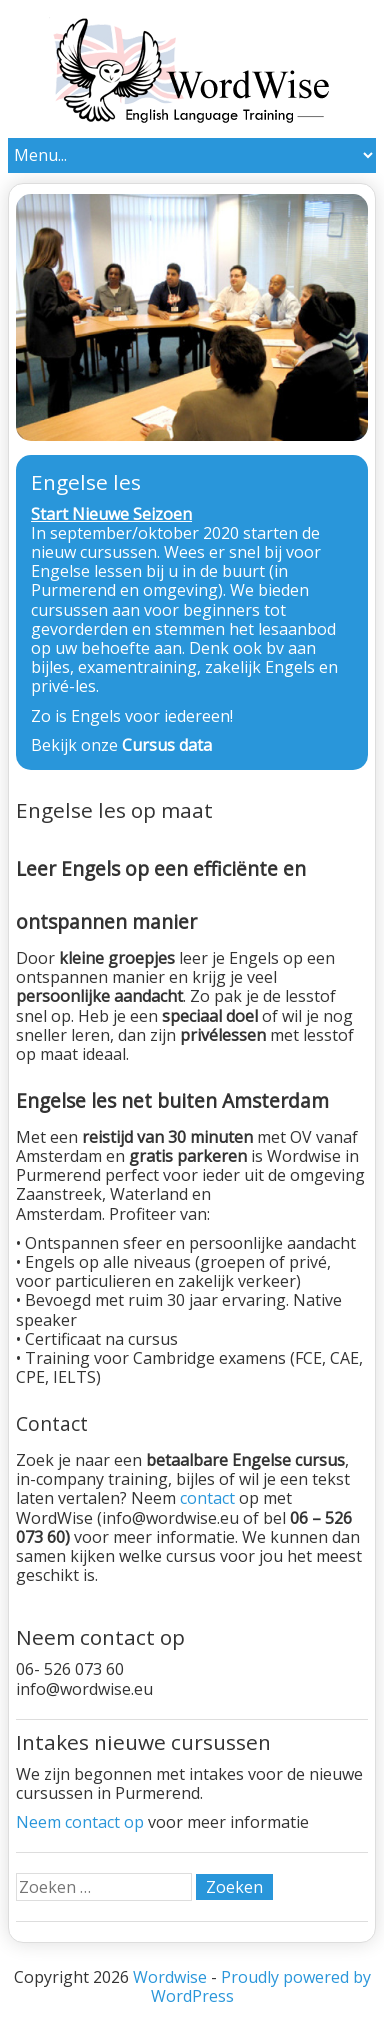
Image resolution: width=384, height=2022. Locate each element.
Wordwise (170, 1977)
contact (209, 1498)
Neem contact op (80, 1822)
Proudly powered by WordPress (261, 1986)
